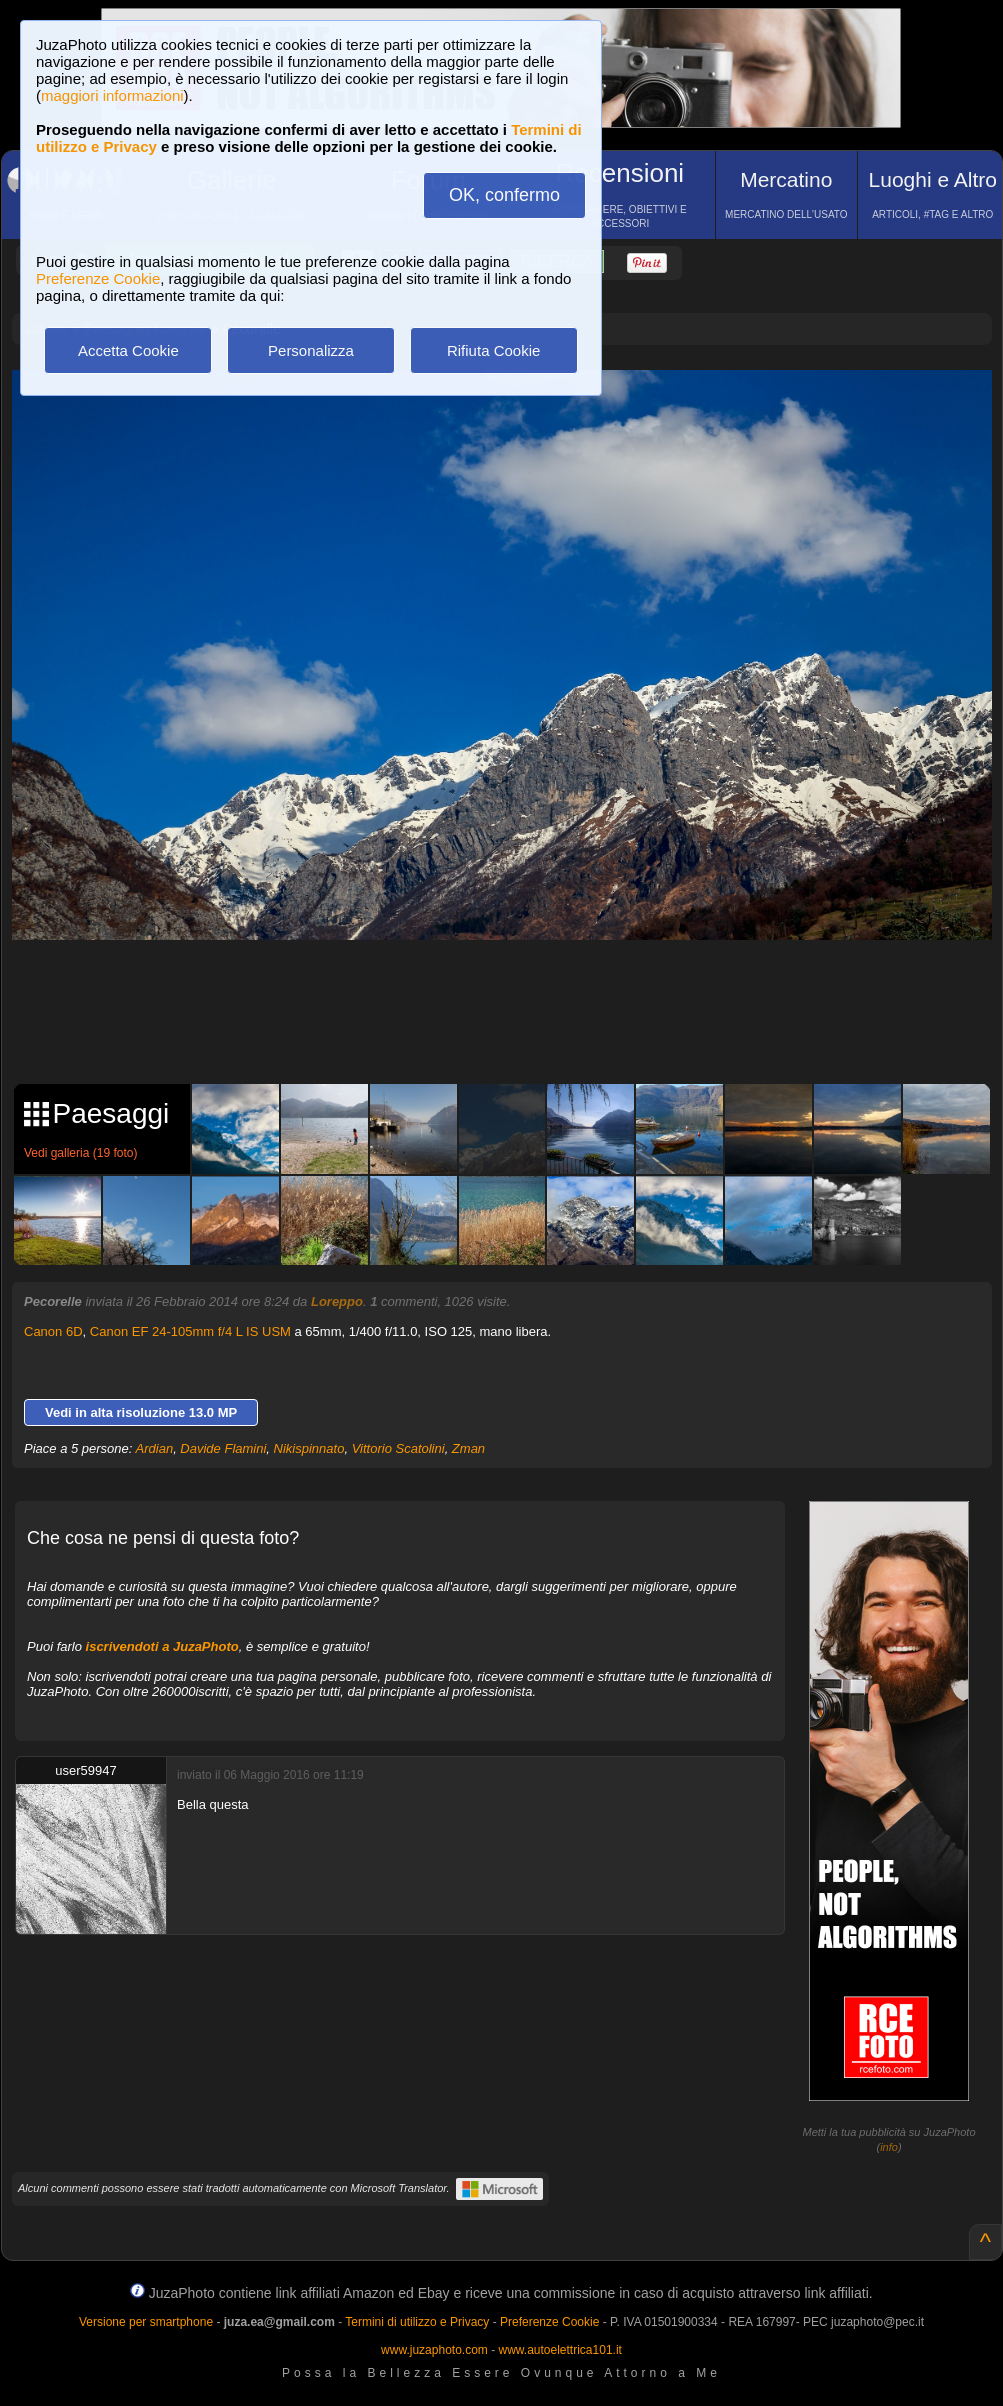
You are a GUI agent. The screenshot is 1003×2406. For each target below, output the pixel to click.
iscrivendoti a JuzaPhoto (162, 1646)
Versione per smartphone (146, 2322)
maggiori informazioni (112, 95)
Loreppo (337, 1301)
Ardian (155, 1448)
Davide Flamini (223, 1448)
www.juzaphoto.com (434, 2350)
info (889, 2147)
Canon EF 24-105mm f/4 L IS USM (190, 1331)
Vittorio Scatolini (398, 1448)
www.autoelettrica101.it (559, 2350)
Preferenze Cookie (98, 278)
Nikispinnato (309, 1448)
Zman (468, 1448)
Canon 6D (53, 1331)
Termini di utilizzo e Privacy (417, 2322)
